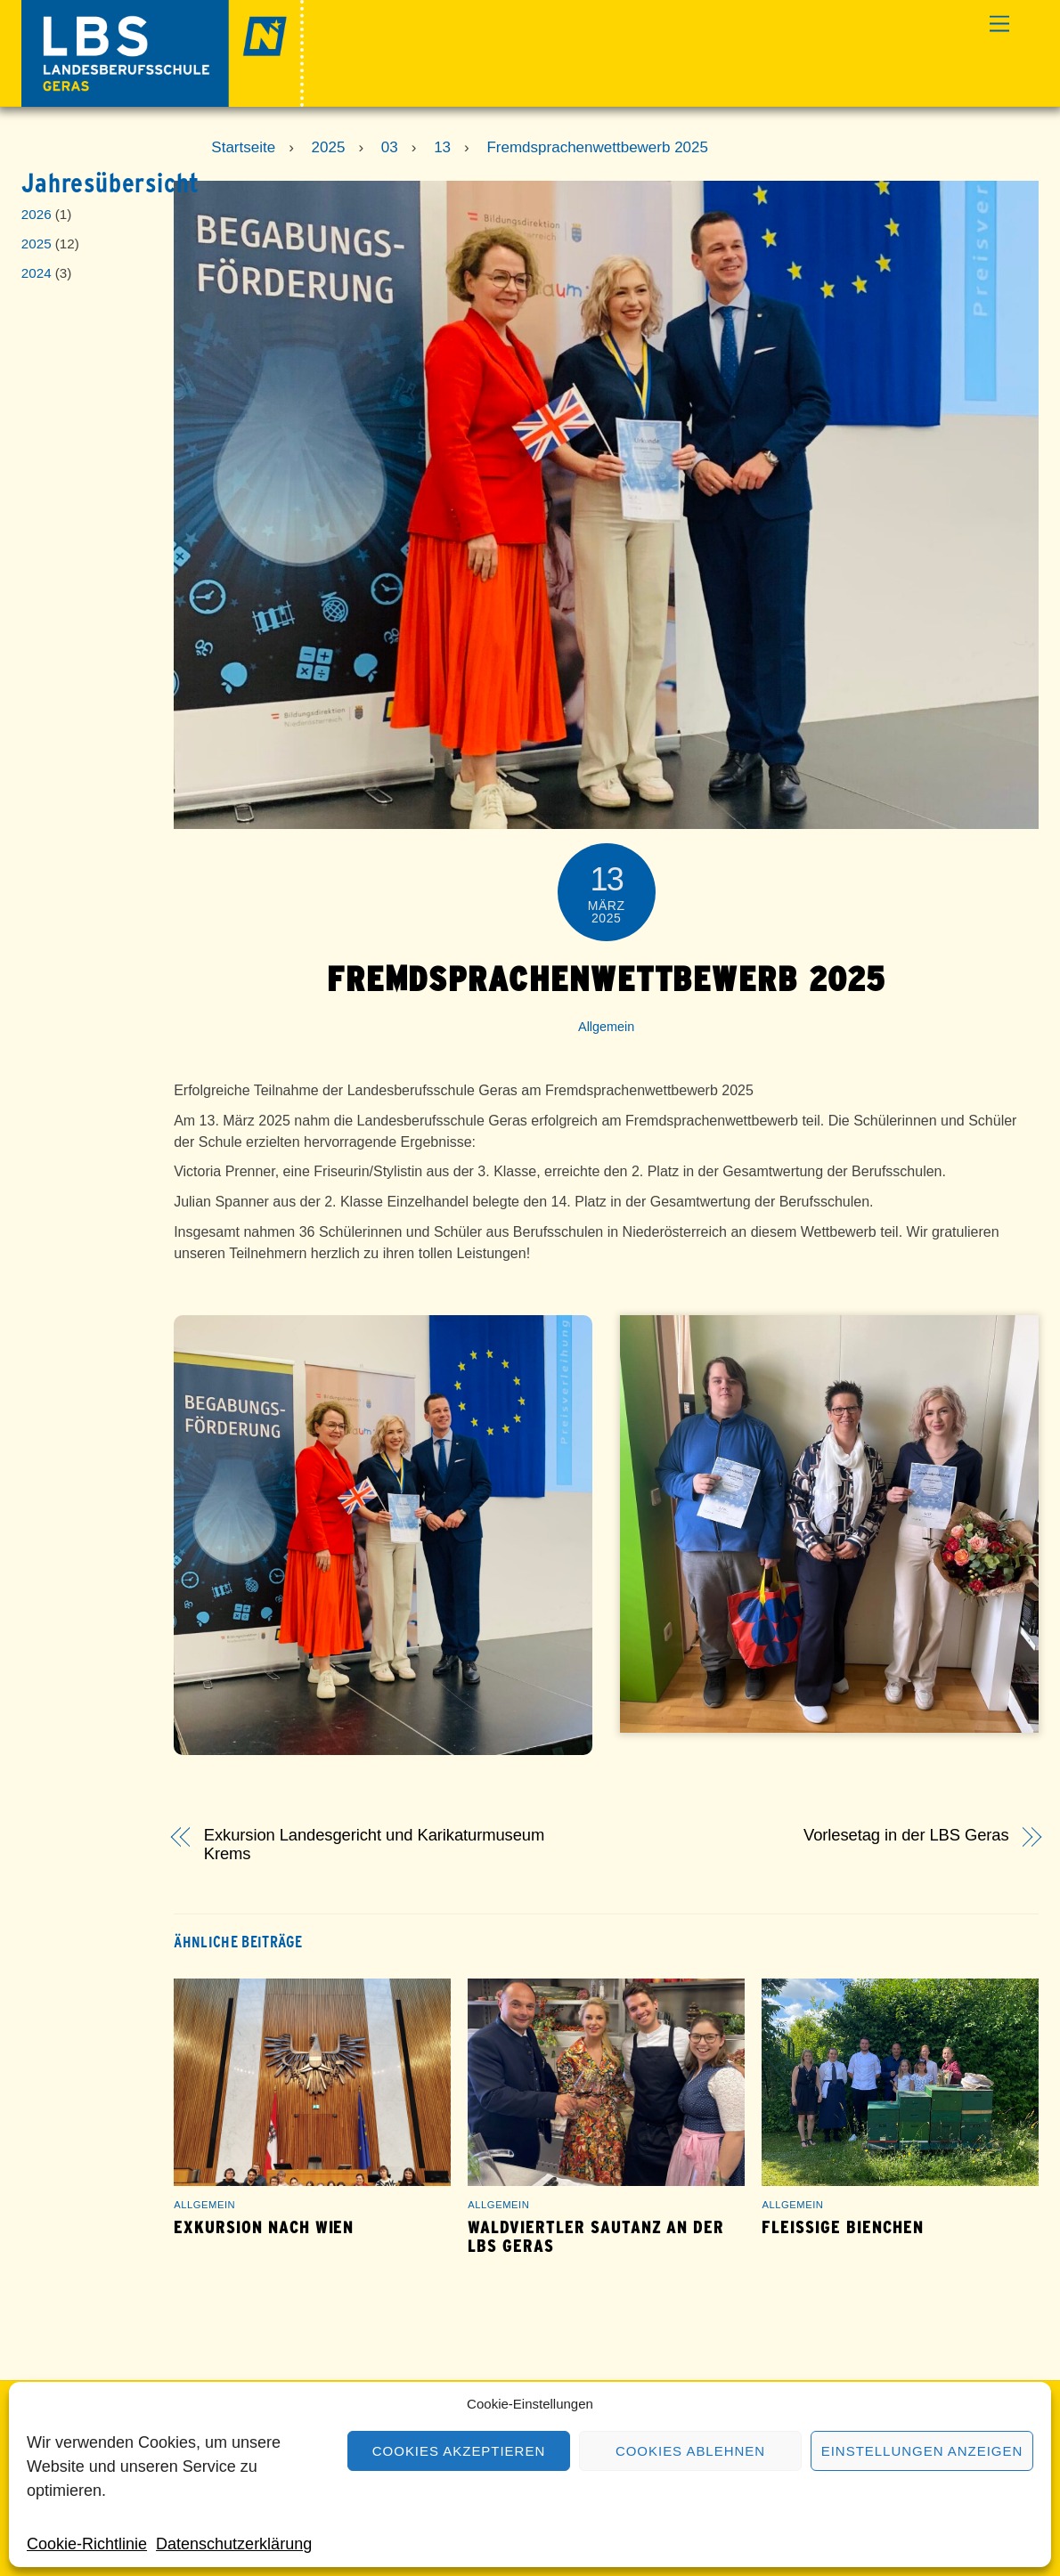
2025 (36, 243)
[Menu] (999, 24)
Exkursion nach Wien (264, 2227)
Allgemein (606, 1027)
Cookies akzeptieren (458, 2450)
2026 (36, 214)
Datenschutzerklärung (234, 2544)
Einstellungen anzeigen (922, 2450)
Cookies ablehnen (690, 2450)
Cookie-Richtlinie (87, 2544)
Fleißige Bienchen (842, 2227)
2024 (36, 272)
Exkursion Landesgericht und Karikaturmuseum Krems (374, 1844)
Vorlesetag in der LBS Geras (906, 1835)
